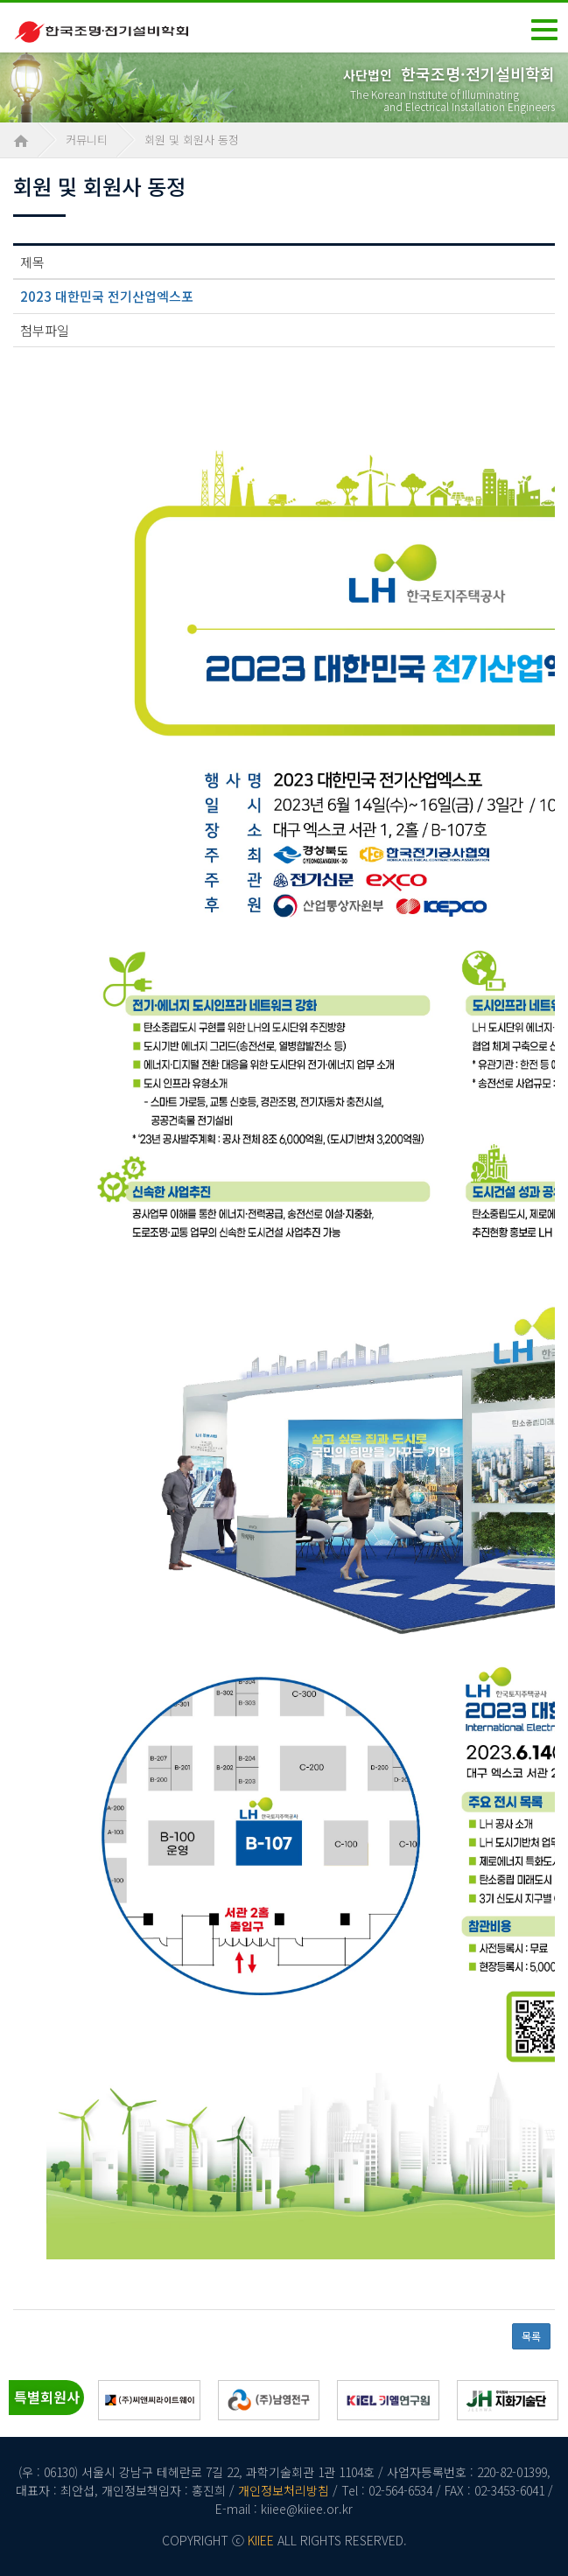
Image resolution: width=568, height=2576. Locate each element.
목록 (531, 2335)
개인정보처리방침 (283, 2490)
